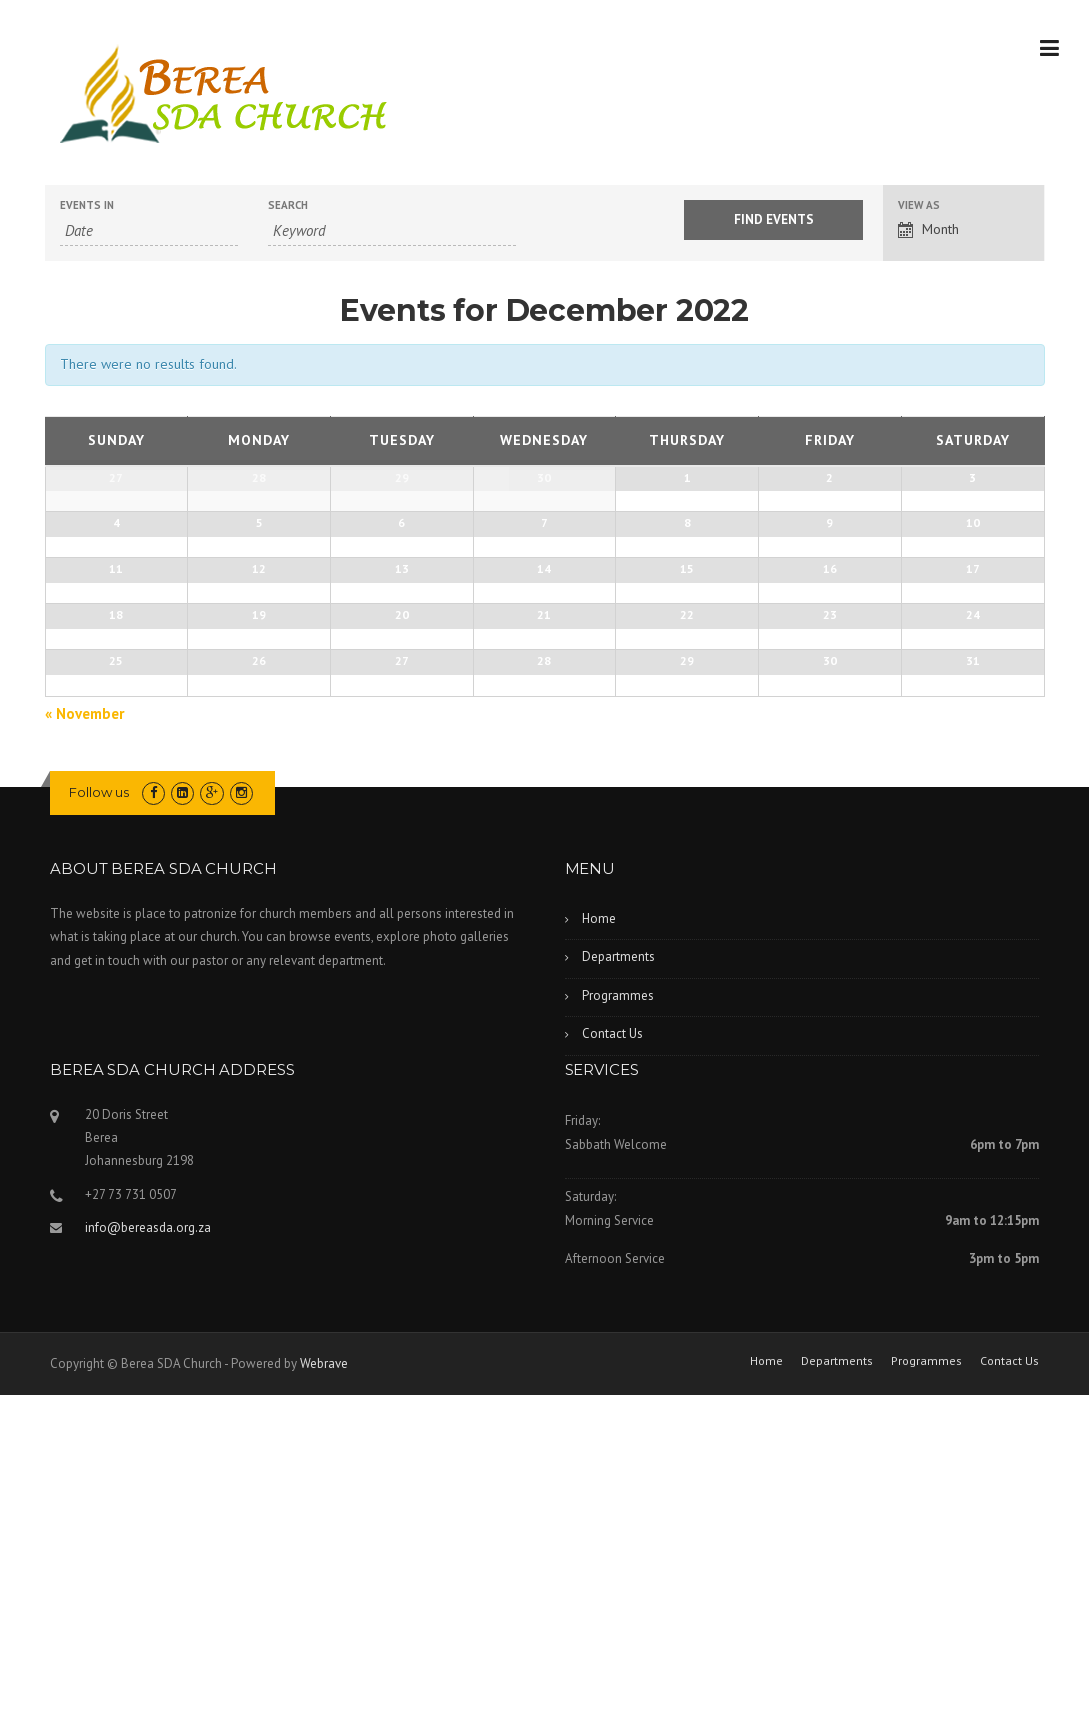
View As (919, 205)
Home (599, 1238)
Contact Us (612, 1353)
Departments (618, 1276)
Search (288, 205)
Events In (87, 205)
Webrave (324, 1683)
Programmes (618, 1315)
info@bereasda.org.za (148, 1547)
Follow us (99, 1111)
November (84, 1032)
